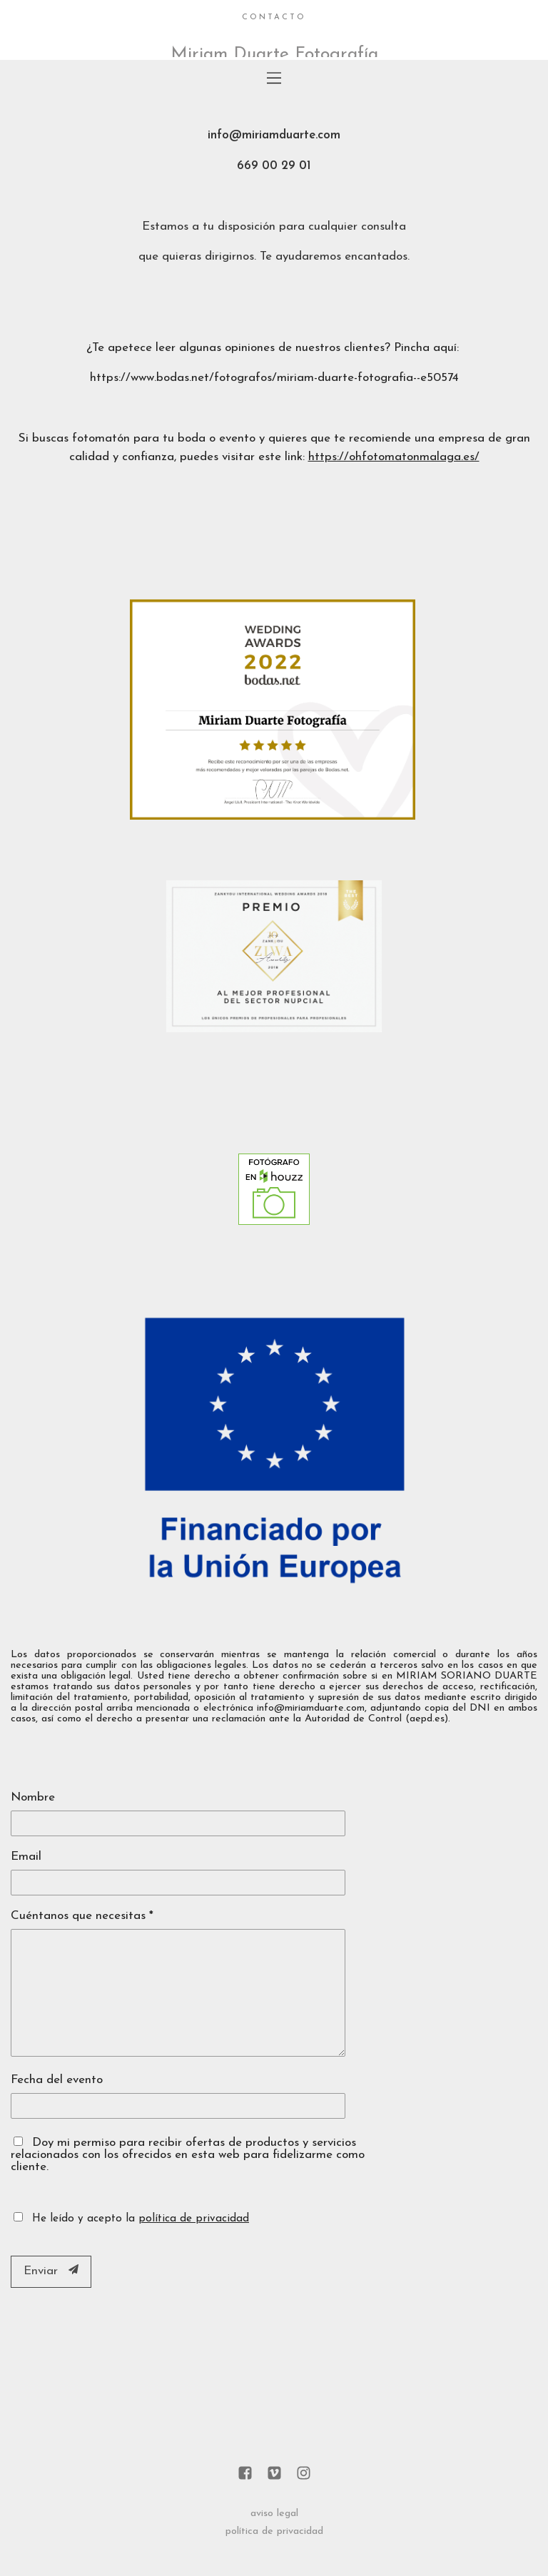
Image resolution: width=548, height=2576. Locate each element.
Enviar (51, 2270)
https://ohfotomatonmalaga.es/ (394, 457)
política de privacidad (193, 2219)
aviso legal (274, 2513)
